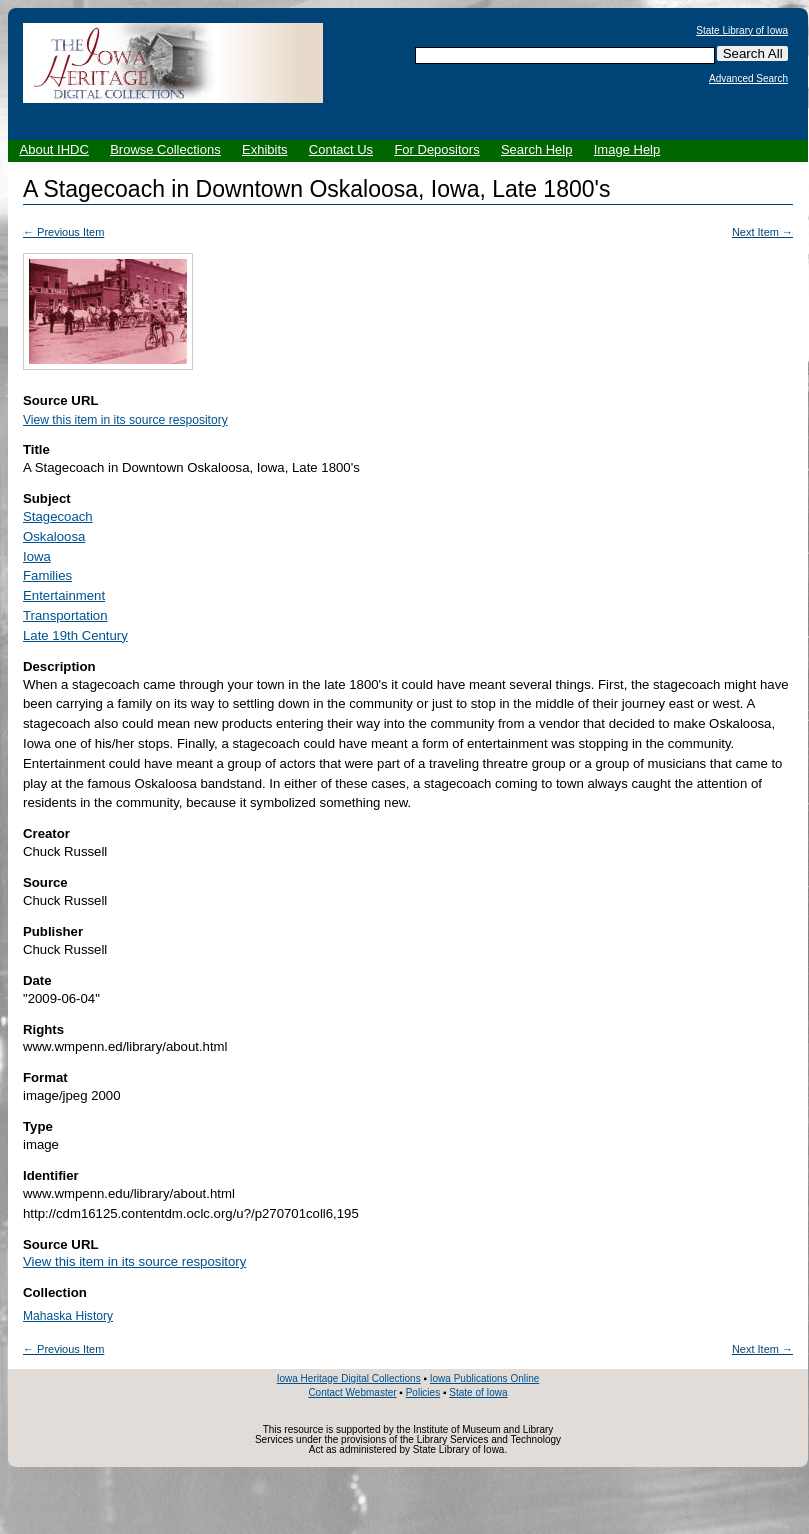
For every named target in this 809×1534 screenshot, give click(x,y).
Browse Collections (165, 149)
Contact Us (341, 149)
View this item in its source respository (125, 420)
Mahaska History (68, 1316)
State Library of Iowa (742, 31)
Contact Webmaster (352, 1392)
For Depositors (436, 149)
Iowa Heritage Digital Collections (349, 1378)
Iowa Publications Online (485, 1378)
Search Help (537, 149)
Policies (423, 1392)
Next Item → (762, 232)
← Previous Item (63, 232)
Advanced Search (748, 79)
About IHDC (54, 149)
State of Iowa (478, 1392)
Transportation (65, 615)
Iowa (37, 556)
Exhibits (265, 149)
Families (47, 575)
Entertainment (64, 595)
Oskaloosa (54, 536)
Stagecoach (58, 516)
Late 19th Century (75, 635)
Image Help (627, 149)
